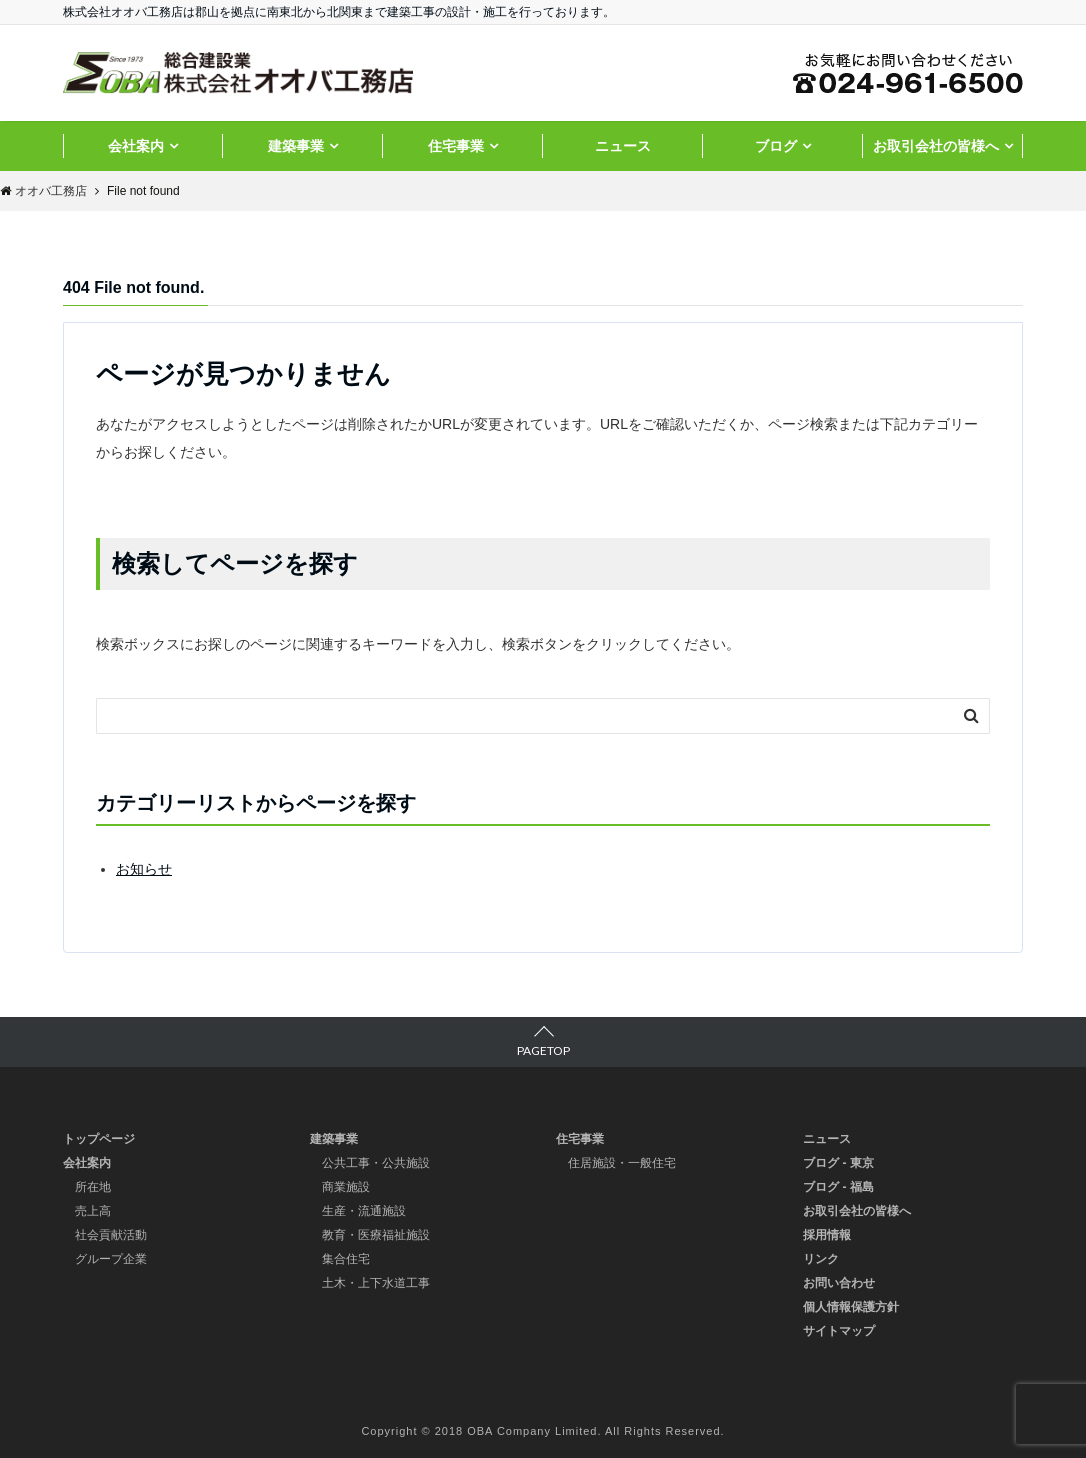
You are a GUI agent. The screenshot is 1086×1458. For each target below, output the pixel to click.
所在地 (93, 1187)
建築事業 (296, 146)
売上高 (93, 1211)
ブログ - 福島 (838, 1187)
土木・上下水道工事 (376, 1283)
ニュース (623, 146)
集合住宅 (346, 1259)
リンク (821, 1259)
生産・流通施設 (364, 1211)
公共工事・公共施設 (376, 1163)
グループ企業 (111, 1259)
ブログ (776, 146)
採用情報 (827, 1235)
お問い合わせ (839, 1283)
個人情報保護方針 (851, 1307)
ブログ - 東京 (838, 1163)
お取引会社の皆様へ (936, 146)
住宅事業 (456, 146)
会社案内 (136, 146)
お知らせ (144, 869)
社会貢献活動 (111, 1235)
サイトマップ (839, 1331)
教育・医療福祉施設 (376, 1235)
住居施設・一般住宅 (622, 1163)
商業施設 (346, 1187)
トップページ (99, 1139)
